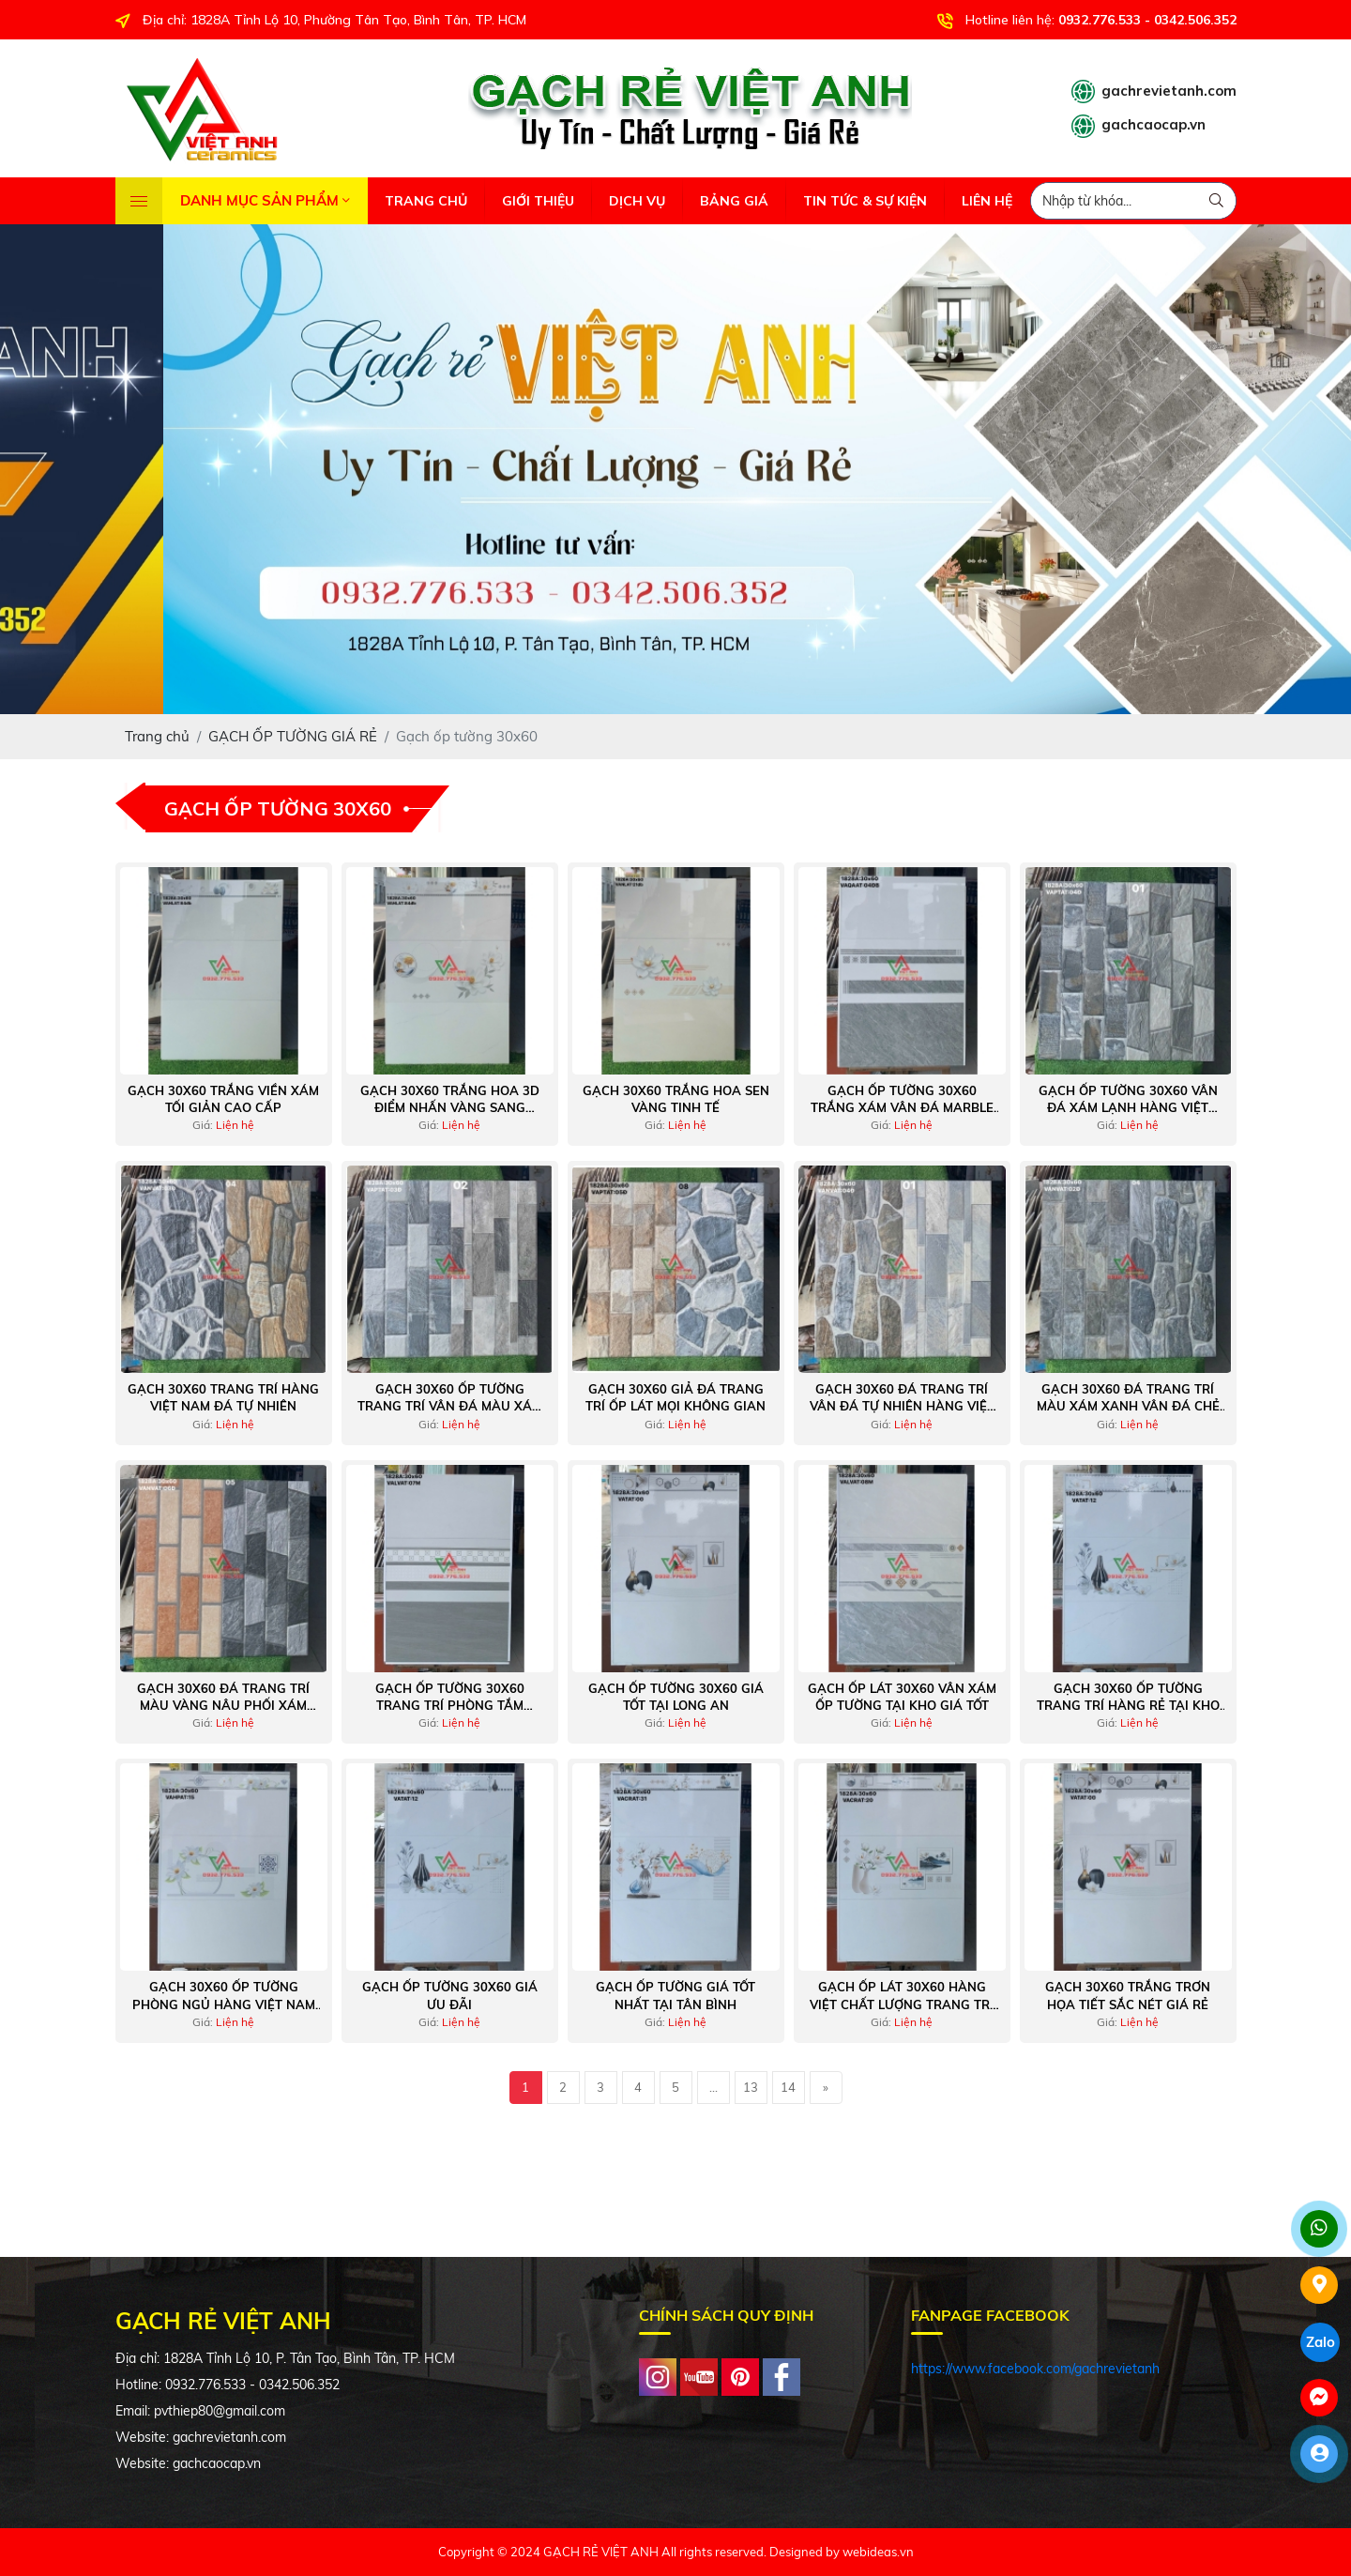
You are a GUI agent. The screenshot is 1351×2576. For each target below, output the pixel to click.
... (713, 2087)
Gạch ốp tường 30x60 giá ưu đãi (450, 1995)
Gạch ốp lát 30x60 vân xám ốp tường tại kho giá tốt (902, 1697)
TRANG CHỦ (426, 200)
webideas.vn (878, 2551)
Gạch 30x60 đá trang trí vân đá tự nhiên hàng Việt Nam (902, 1397)
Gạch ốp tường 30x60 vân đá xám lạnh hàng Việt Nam (1128, 1099)
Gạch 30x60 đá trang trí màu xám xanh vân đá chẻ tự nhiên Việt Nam (1128, 1397)
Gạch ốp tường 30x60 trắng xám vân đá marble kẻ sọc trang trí (902, 1099)
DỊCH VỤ (637, 200)
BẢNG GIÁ (734, 200)
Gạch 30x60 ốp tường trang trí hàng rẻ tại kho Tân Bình (1128, 1697)
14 (788, 2087)
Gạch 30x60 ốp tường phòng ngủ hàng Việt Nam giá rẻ (223, 1995)
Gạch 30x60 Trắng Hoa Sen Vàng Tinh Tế (676, 1099)
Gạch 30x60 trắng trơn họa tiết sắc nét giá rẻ (1127, 1995)
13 (750, 2087)
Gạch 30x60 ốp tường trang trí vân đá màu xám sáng (449, 1397)
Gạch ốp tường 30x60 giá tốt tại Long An (676, 1697)
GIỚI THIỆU (538, 200)
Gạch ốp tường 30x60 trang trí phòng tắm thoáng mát (449, 1697)
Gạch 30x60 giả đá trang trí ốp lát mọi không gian (675, 1397)
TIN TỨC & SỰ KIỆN (865, 200)
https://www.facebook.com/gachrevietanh (1035, 2368)
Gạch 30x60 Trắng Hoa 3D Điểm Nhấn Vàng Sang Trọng (449, 1099)
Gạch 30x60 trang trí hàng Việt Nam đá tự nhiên (223, 1397)
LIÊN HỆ (987, 200)
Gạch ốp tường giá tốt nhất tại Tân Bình (675, 1995)
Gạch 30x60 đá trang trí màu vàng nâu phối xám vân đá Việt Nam (223, 1697)
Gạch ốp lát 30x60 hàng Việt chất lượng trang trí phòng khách (902, 1995)
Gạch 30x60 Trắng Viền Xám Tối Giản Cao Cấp (223, 1099)
